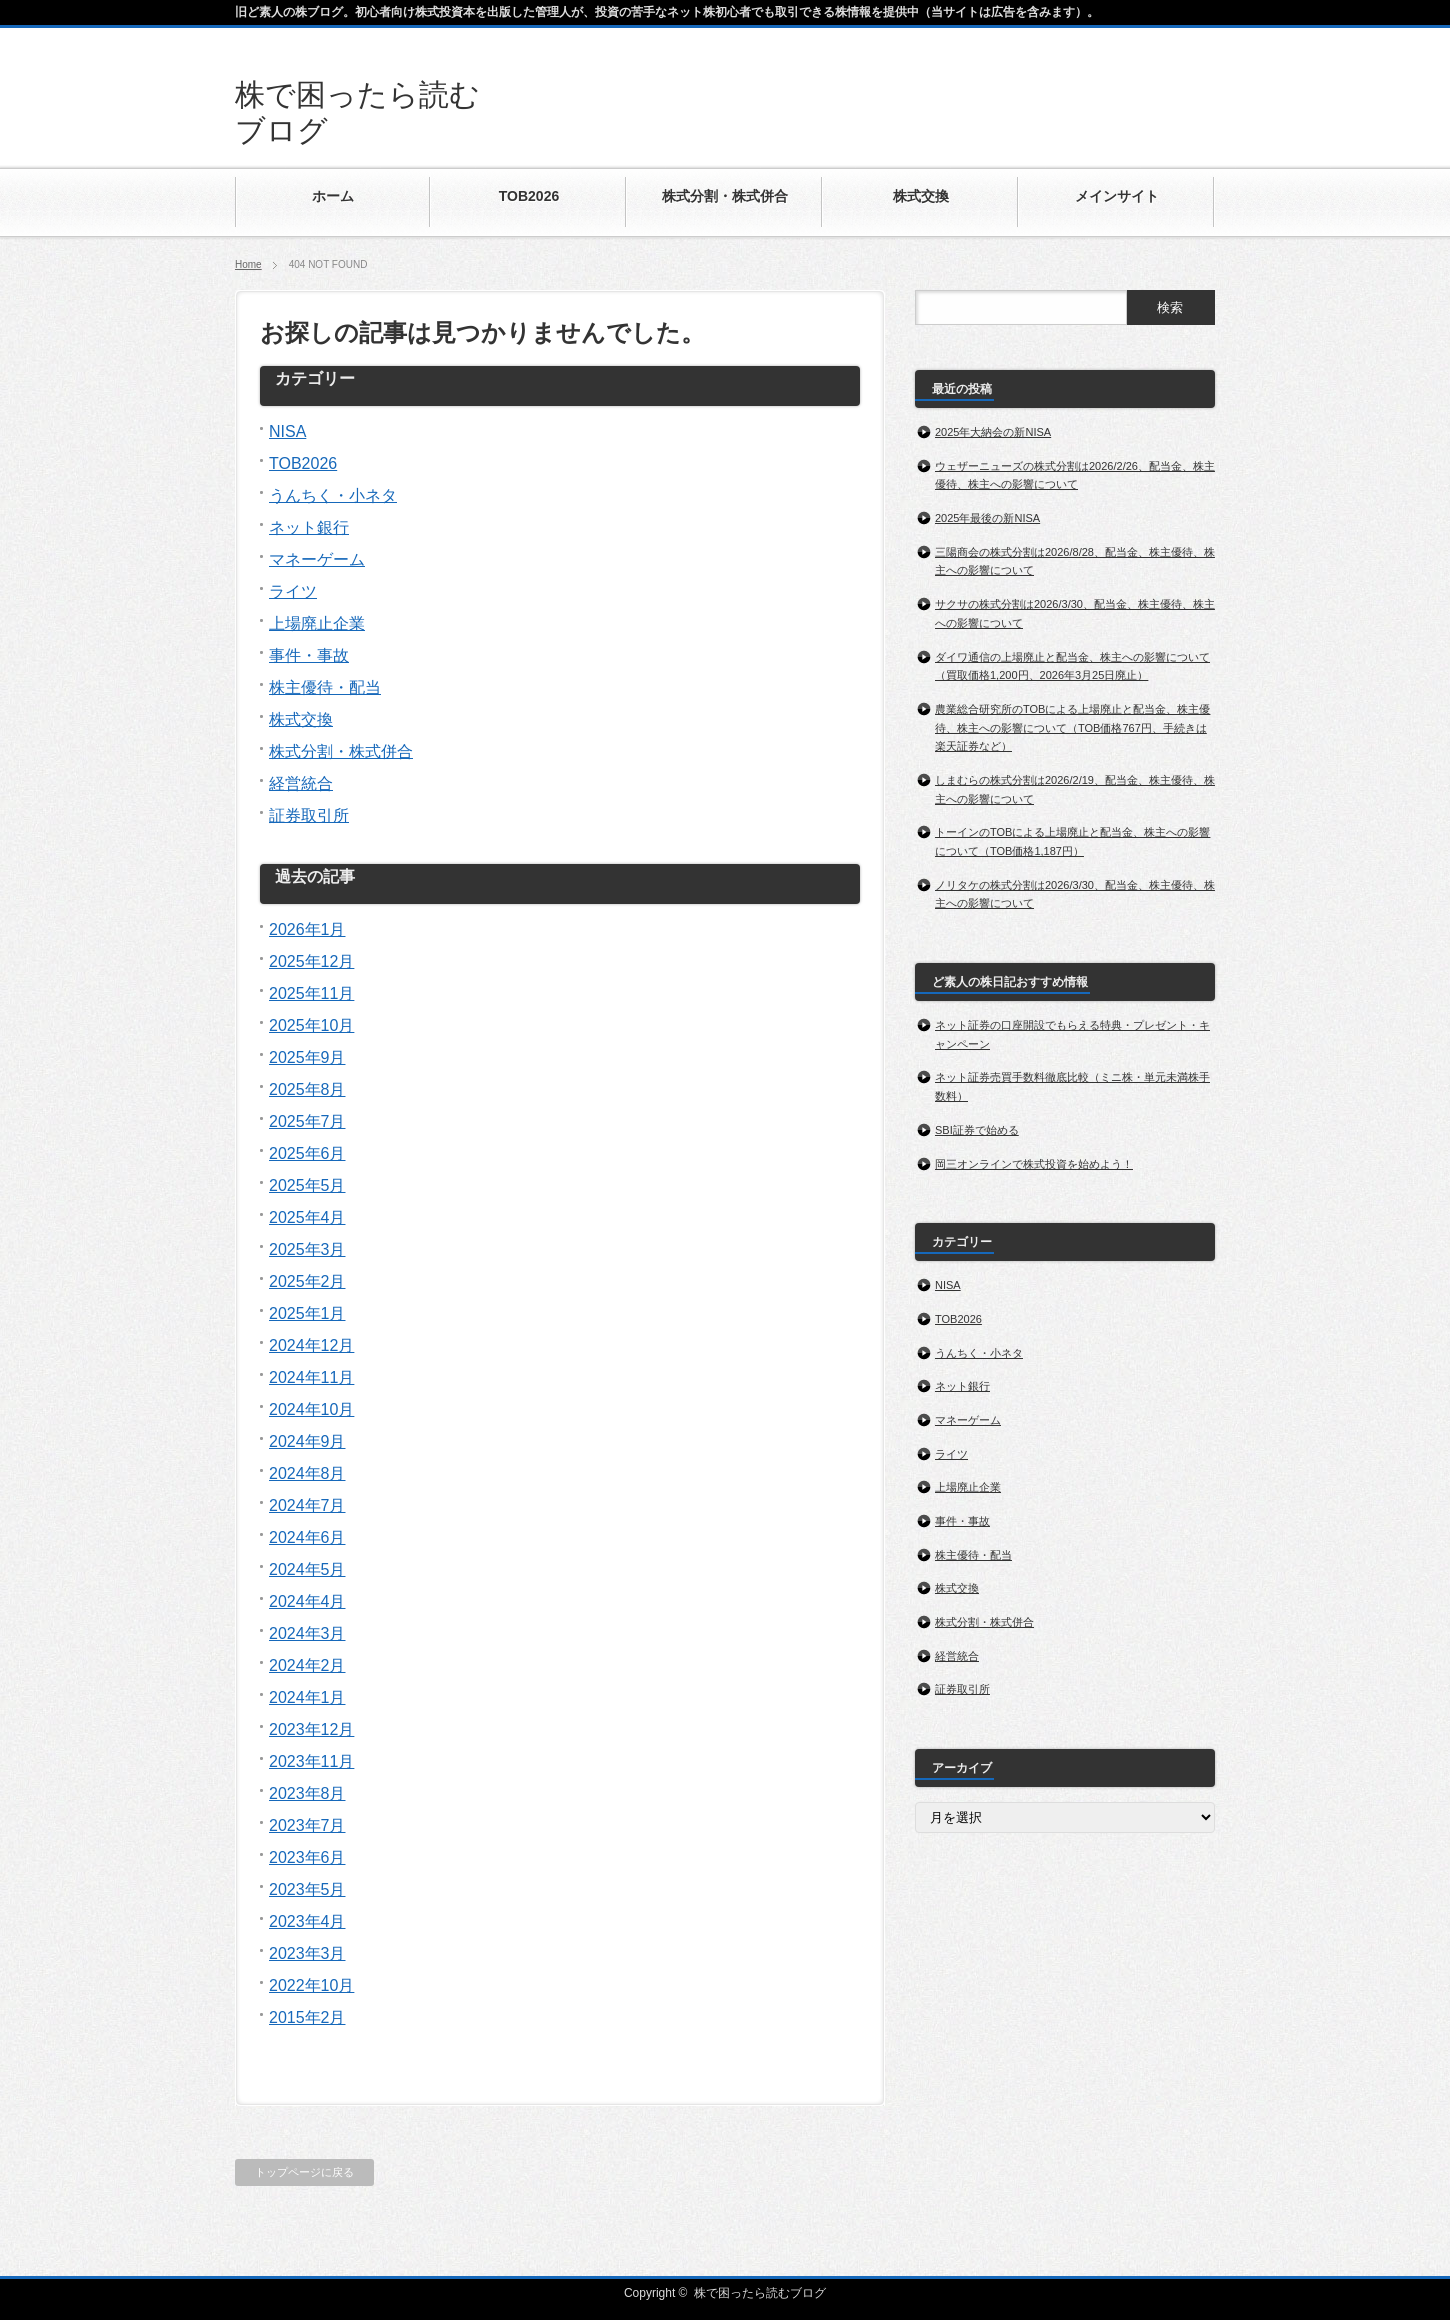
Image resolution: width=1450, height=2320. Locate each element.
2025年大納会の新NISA (993, 432)
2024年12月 (311, 1345)
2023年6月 (307, 1857)
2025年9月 (307, 1057)
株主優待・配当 (325, 687)
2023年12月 (311, 1729)
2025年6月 (307, 1153)
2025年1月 (307, 1313)
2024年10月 (311, 1409)
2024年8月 (307, 1473)
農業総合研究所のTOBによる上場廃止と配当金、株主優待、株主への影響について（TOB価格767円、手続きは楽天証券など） (1072, 727)
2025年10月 (311, 1025)
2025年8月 (307, 1089)
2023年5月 (307, 1889)
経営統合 (301, 783)
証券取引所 (309, 815)
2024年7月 (307, 1505)
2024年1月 (307, 1697)
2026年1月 (307, 929)
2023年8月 (307, 1793)
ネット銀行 (309, 527)
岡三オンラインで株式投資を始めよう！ (1034, 1164)
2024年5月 (307, 1569)
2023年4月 (307, 1921)
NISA (287, 431)
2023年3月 (307, 1953)
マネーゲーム (317, 559)
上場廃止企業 (317, 623)
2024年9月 (307, 1441)
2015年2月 (307, 2017)
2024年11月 (311, 1377)
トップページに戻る (304, 2172)
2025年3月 (307, 1249)
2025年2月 (307, 1281)
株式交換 (301, 719)
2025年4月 (307, 1217)
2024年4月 (307, 1601)
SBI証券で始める (977, 1130)
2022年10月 (311, 1985)
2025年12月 (311, 961)
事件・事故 (309, 655)
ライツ (293, 591)
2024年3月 (307, 1633)
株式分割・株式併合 (341, 751)
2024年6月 (307, 1537)
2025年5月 (307, 1185)
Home (248, 264)
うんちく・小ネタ (333, 495)
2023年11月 (311, 1761)
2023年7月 (307, 1825)
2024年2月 (307, 1665)
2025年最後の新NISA (987, 518)
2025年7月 (307, 1121)
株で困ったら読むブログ (760, 2293)
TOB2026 (303, 463)
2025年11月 (311, 993)
